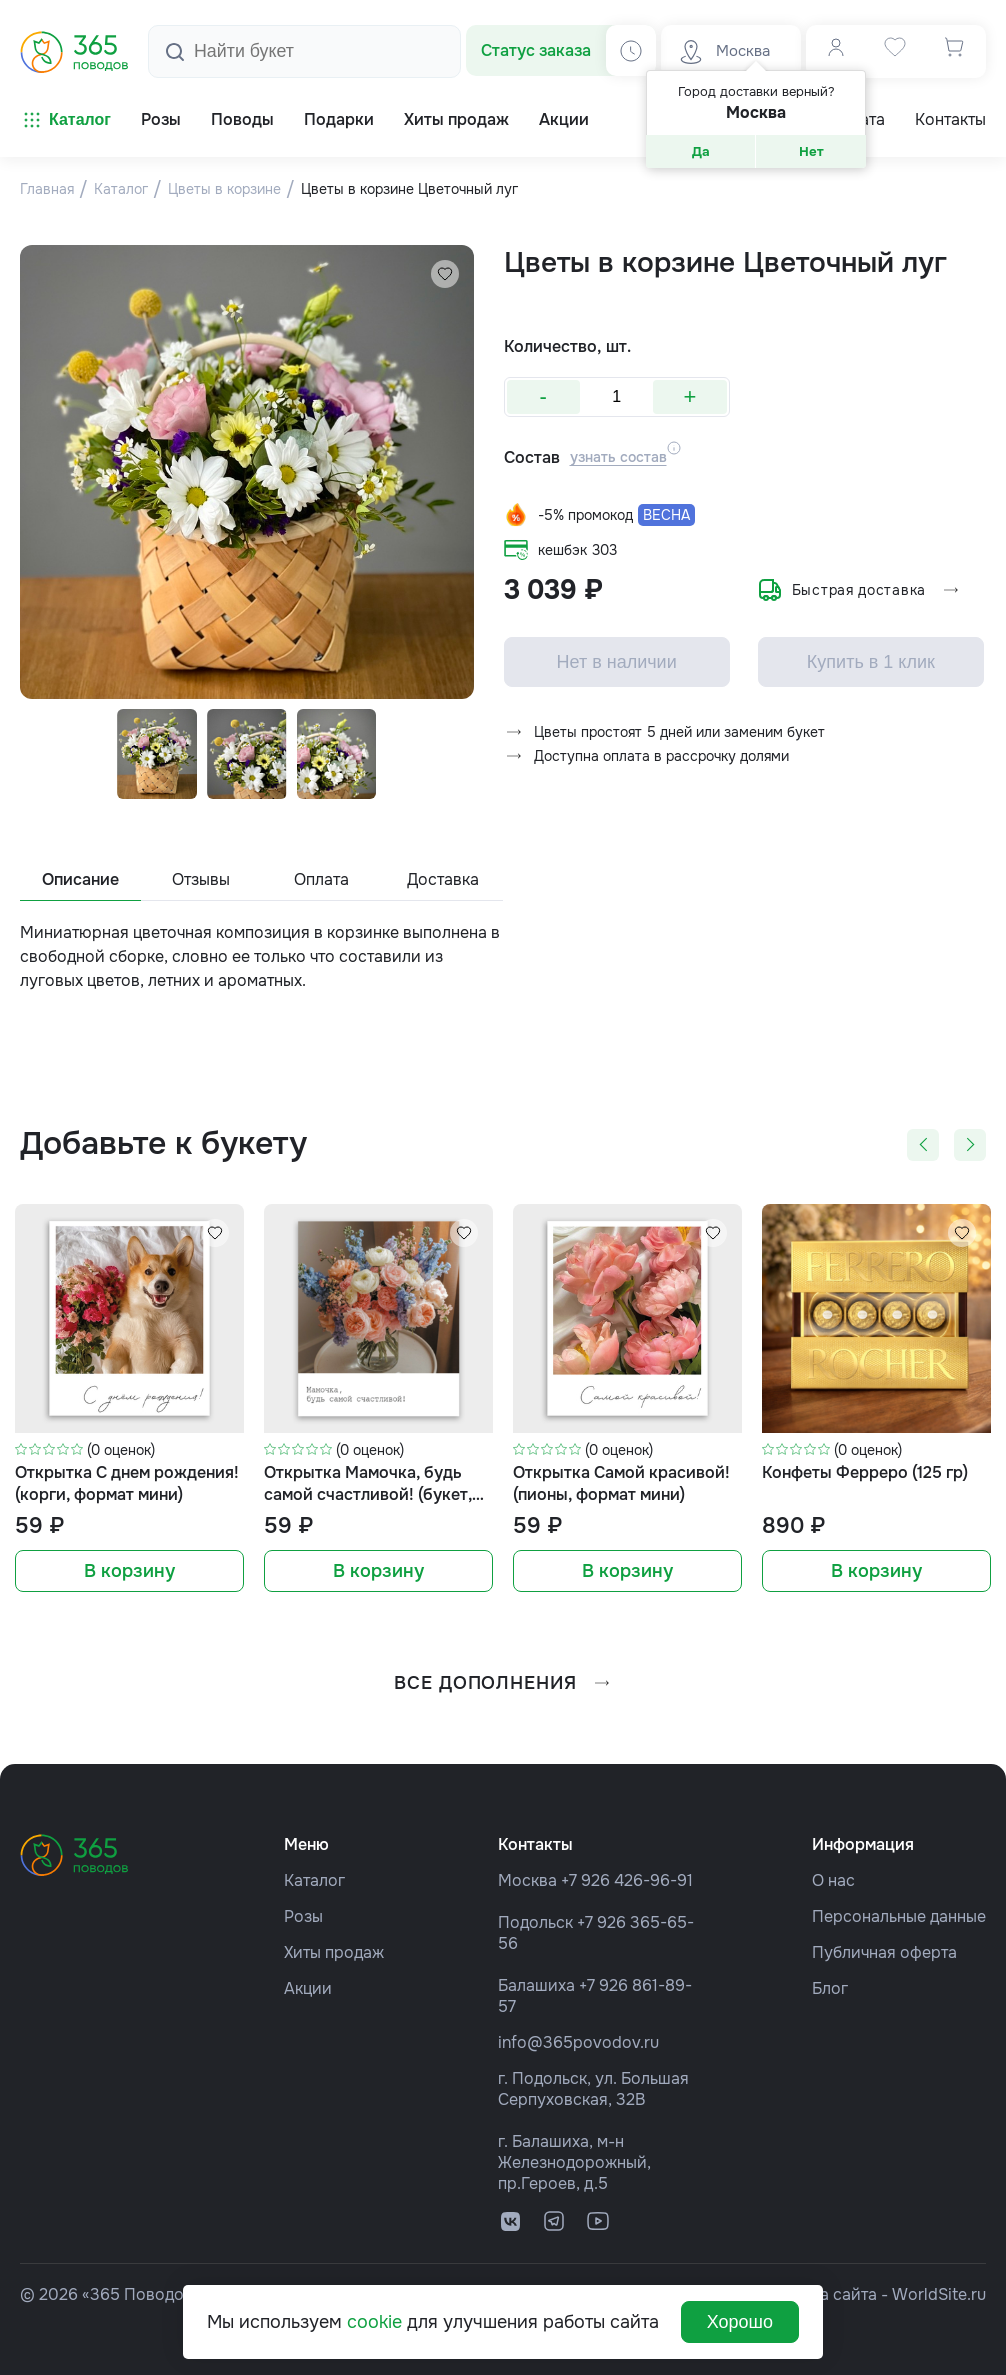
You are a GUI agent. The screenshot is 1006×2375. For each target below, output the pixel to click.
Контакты (950, 120)
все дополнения (503, 1683)
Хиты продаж (334, 1952)
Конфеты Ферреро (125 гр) (865, 1472)
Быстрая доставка (859, 591)
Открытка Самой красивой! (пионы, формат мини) (621, 1483)
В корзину (129, 1571)
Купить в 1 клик (871, 664)
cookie (374, 2322)
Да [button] (701, 151)
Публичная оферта (884, 1952)
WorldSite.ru (939, 2294)
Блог (830, 1988)
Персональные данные (899, 1916)
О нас (833, 1880)
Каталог (65, 120)
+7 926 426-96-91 (627, 1880)
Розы (303, 1916)
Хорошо (740, 2322)
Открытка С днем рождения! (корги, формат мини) (127, 1483)
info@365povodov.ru (578, 2042)
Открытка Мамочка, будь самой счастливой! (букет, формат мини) (368, 1484)
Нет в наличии (617, 664)
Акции (308, 1988)
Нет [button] (811, 151)
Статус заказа (536, 50)
